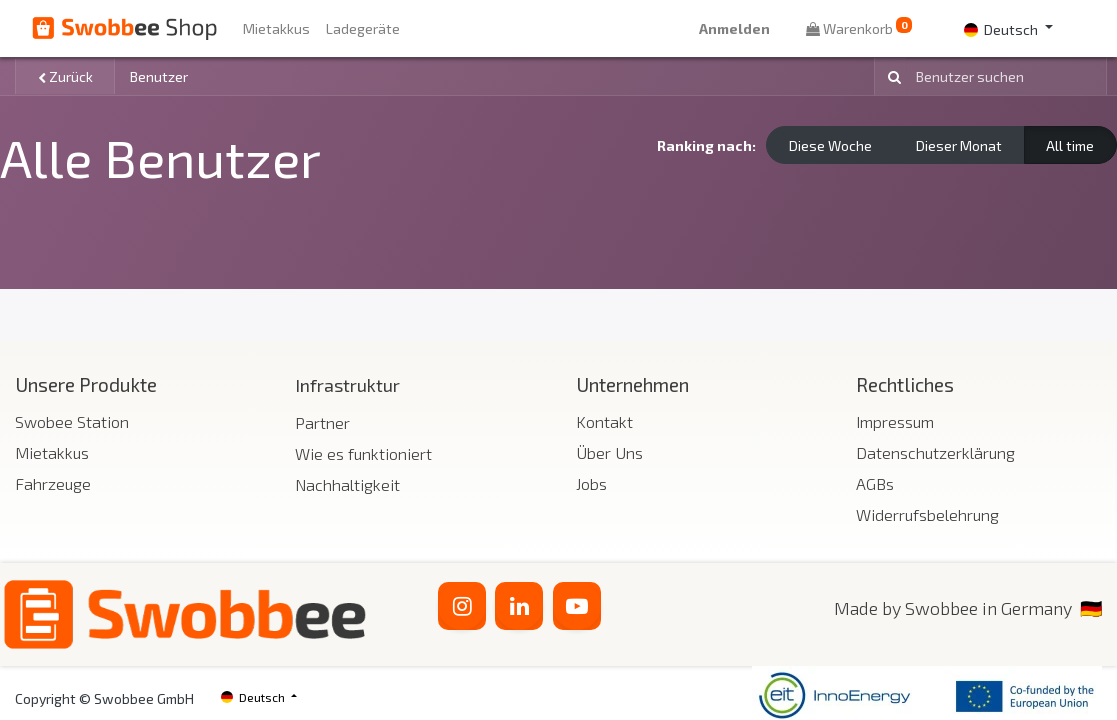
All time (1070, 145)
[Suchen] (891, 76)
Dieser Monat (959, 145)
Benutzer (159, 76)
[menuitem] (276, 28)
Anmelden (734, 28)
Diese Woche (830, 145)
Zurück (65, 76)
